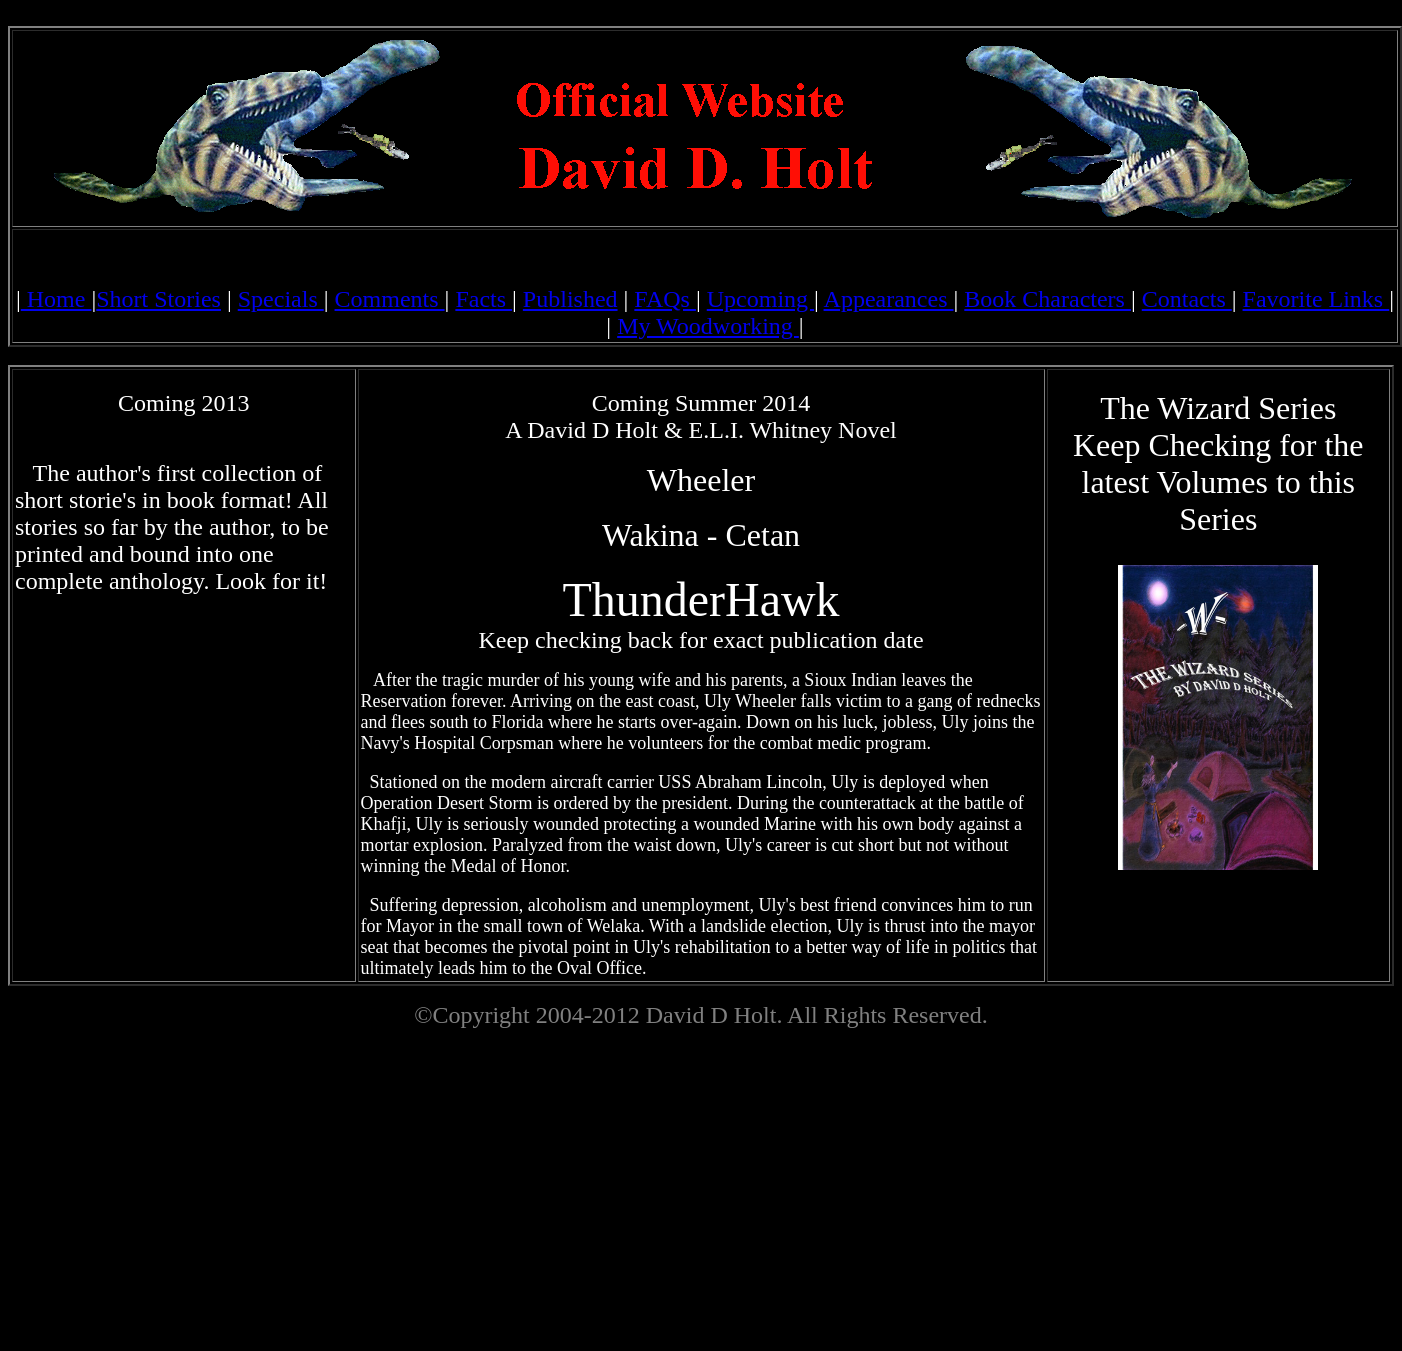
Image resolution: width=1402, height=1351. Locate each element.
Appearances (889, 299)
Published (570, 299)
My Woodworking (708, 326)
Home (56, 299)
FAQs (665, 299)
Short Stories (158, 299)
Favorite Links (1316, 299)
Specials (281, 299)
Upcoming (760, 299)
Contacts (1187, 299)
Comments (390, 299)
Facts (483, 299)
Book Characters (1047, 299)
